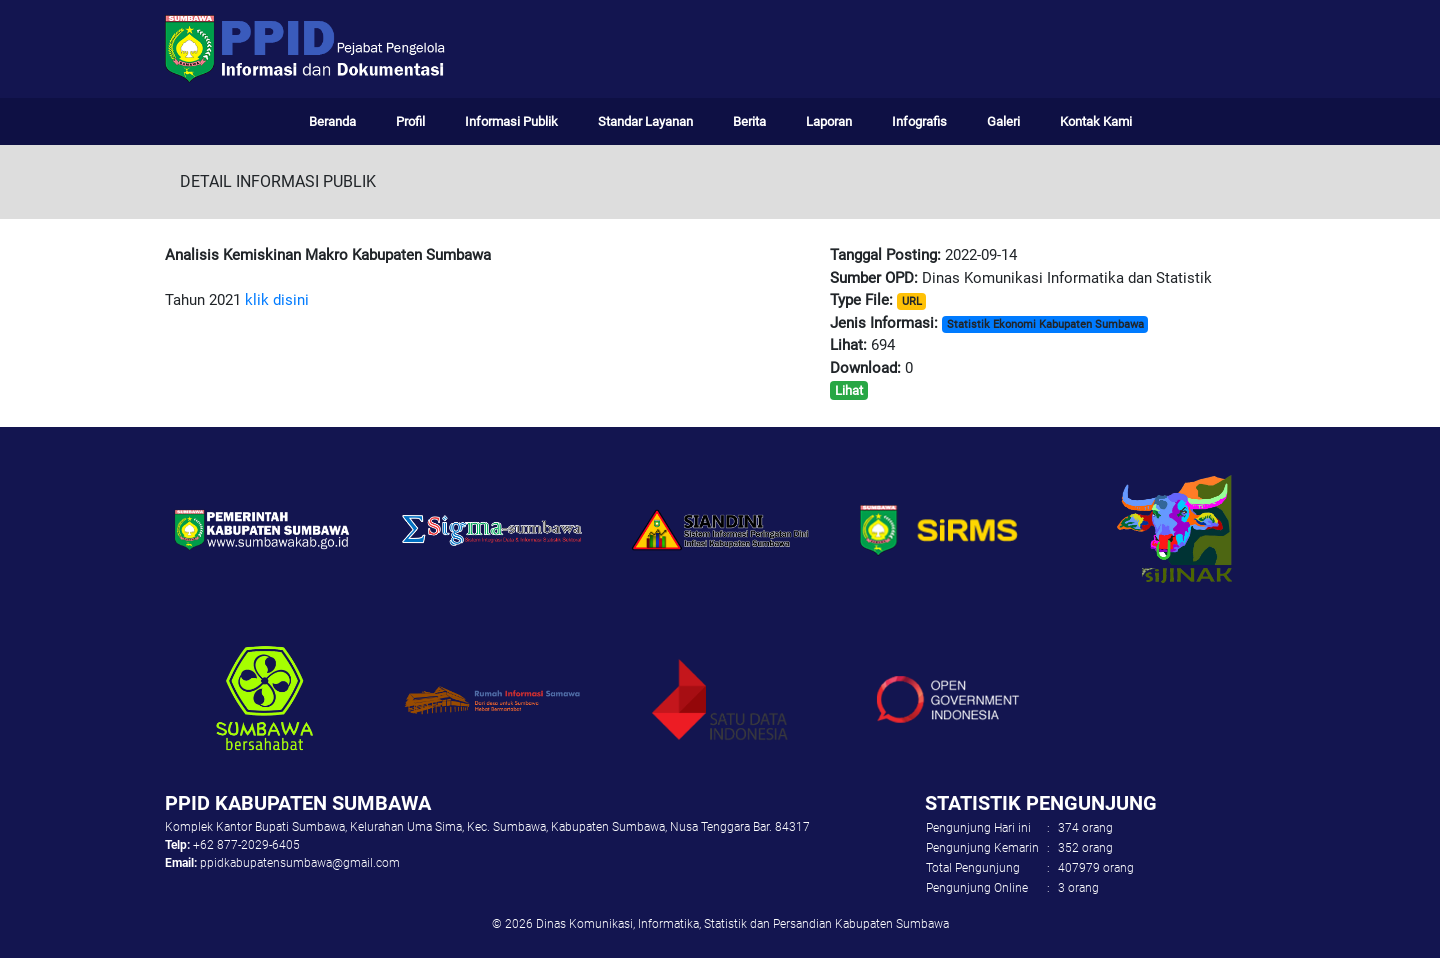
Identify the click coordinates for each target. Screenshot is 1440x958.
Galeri (1003, 121)
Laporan (829, 121)
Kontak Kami (1096, 121)
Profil (410, 121)
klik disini (275, 300)
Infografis (919, 121)
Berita (749, 121)
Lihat (849, 390)
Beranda (332, 121)
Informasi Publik (511, 121)
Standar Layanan (645, 121)
